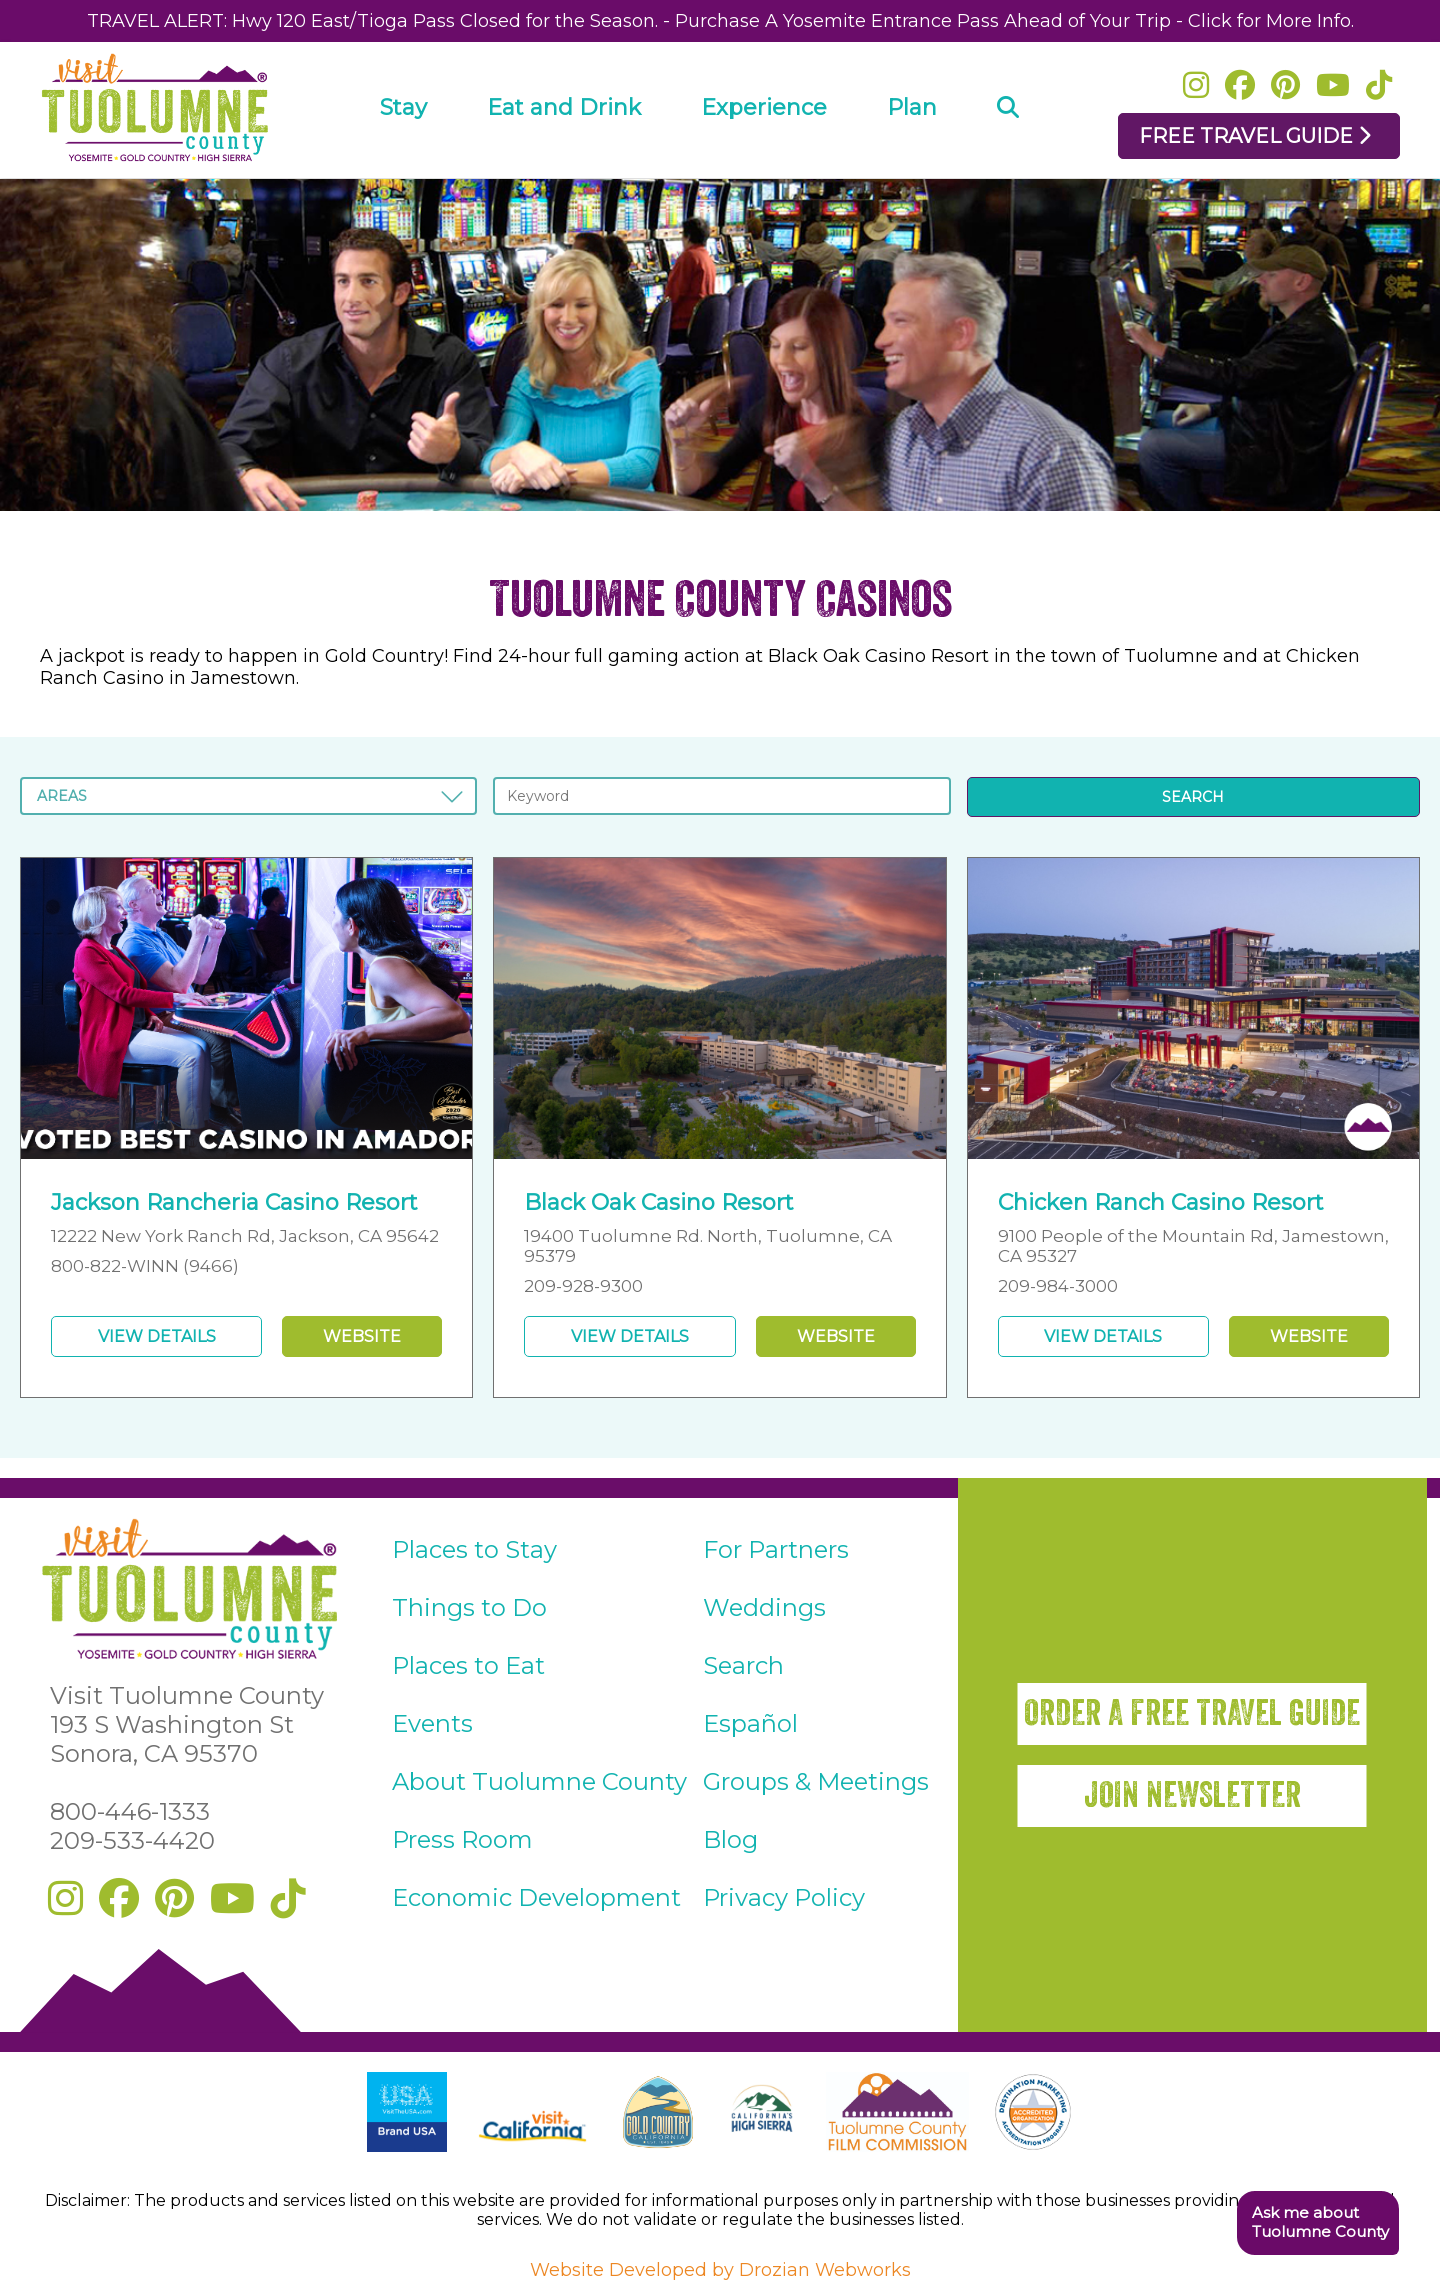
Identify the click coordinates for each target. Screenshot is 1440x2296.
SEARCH (1193, 797)
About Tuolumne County (539, 1781)
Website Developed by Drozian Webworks (720, 2270)
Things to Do (469, 1607)
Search (743, 1665)
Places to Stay (474, 1549)
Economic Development (536, 1897)
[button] (1317, 2223)
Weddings (764, 1607)
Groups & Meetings (816, 1781)
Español (750, 1723)
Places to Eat (468, 1665)
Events (432, 1723)
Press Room (462, 1839)
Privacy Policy (784, 1897)
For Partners (776, 1549)
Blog (730, 1839)
